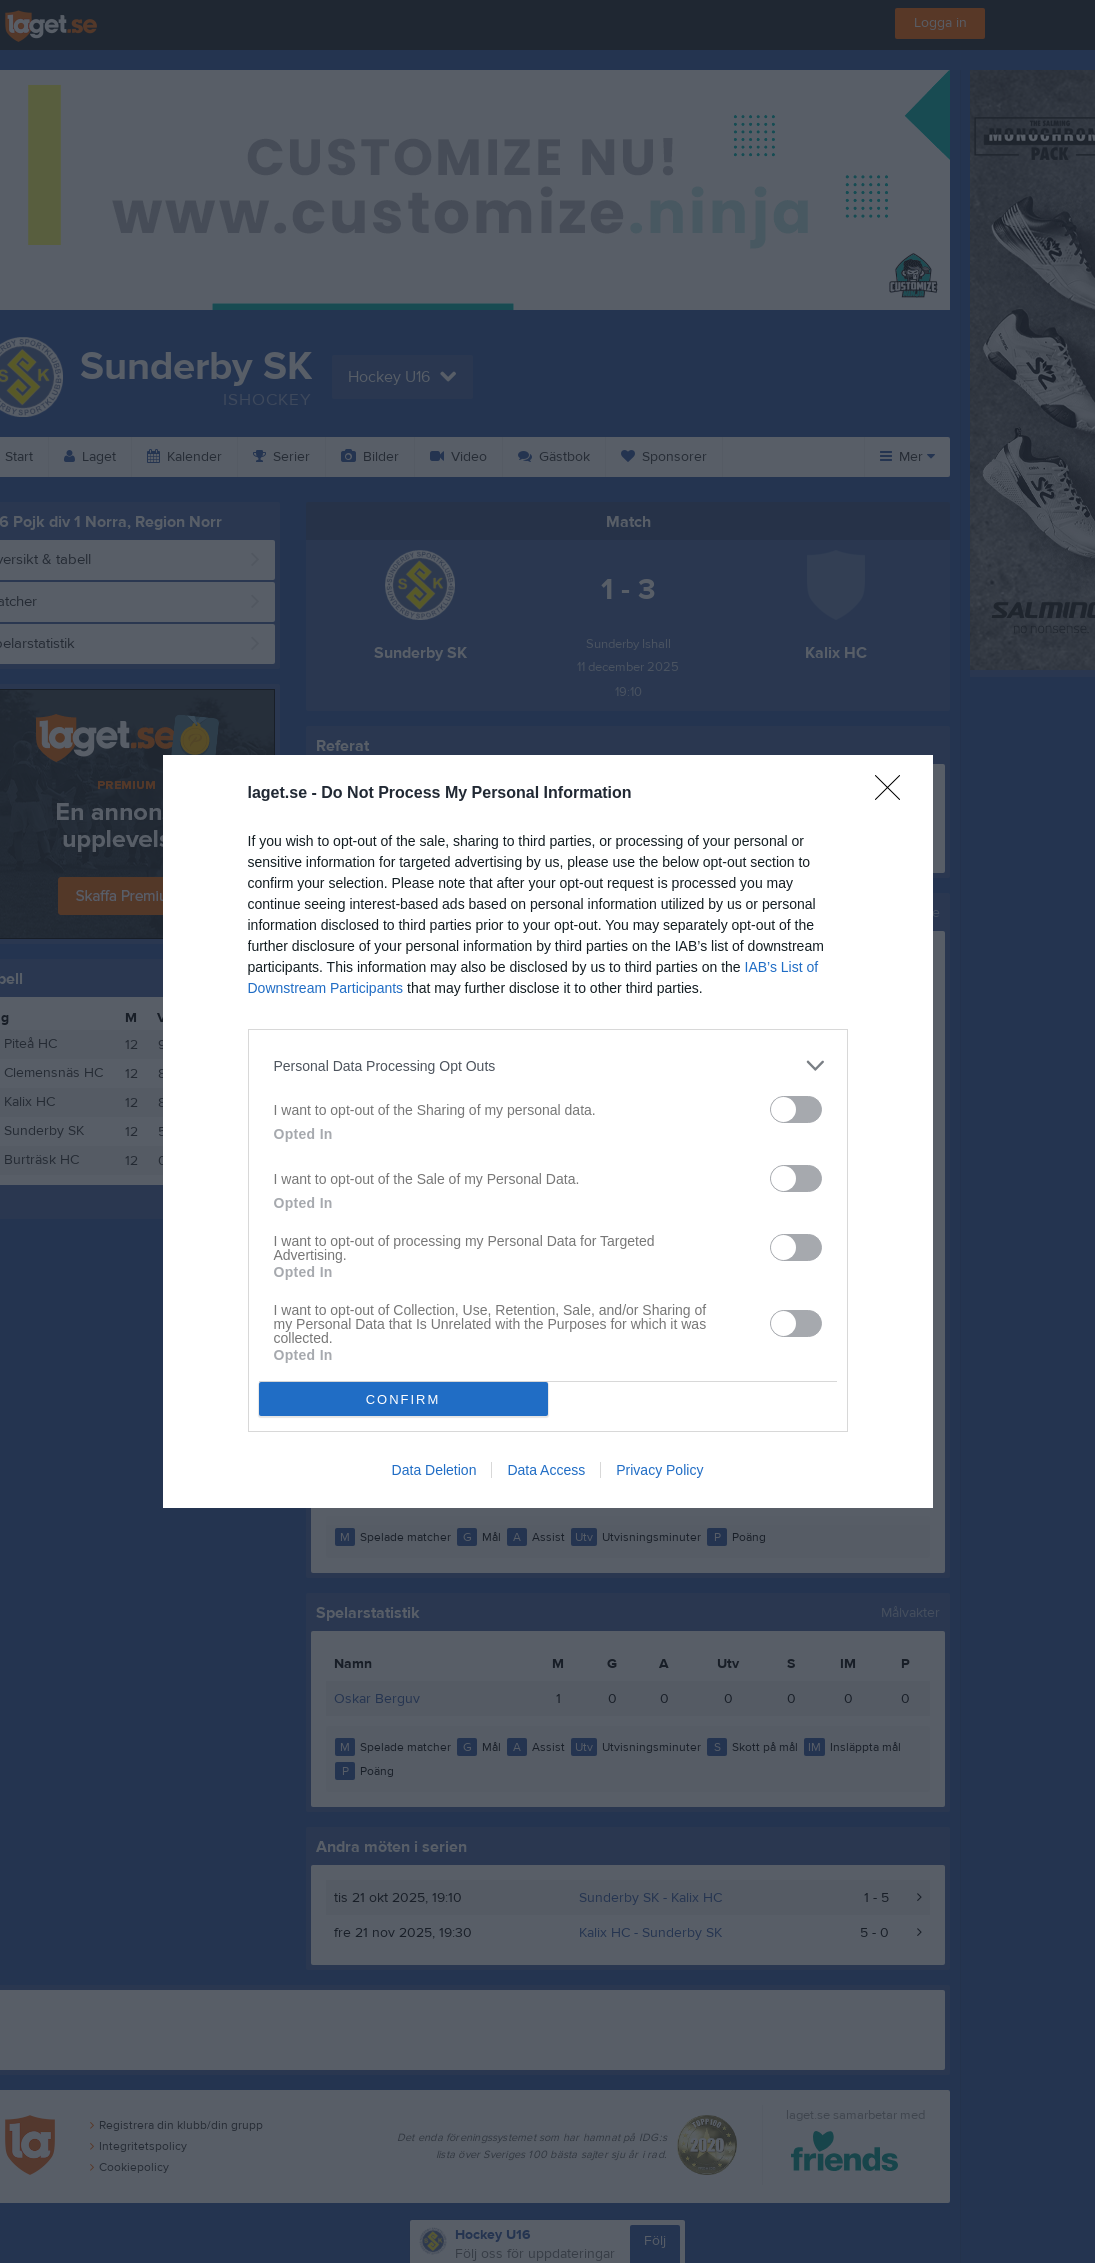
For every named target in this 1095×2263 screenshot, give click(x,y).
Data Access (546, 1470)
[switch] (796, 1109)
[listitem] (548, 1065)
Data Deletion (434, 1470)
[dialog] (548, 1131)
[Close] (894, 794)
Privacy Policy (659, 1470)
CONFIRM (403, 1399)
